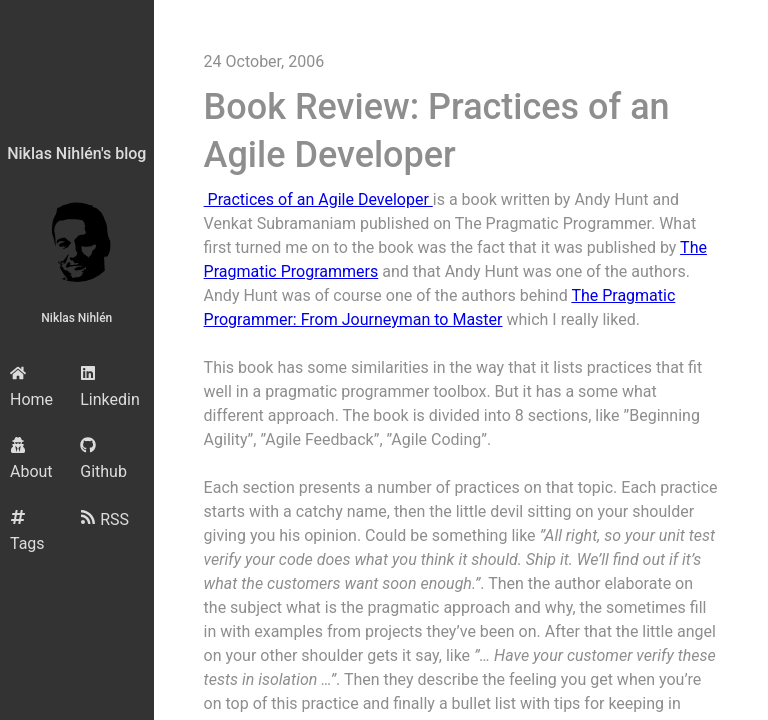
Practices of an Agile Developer (318, 199)
